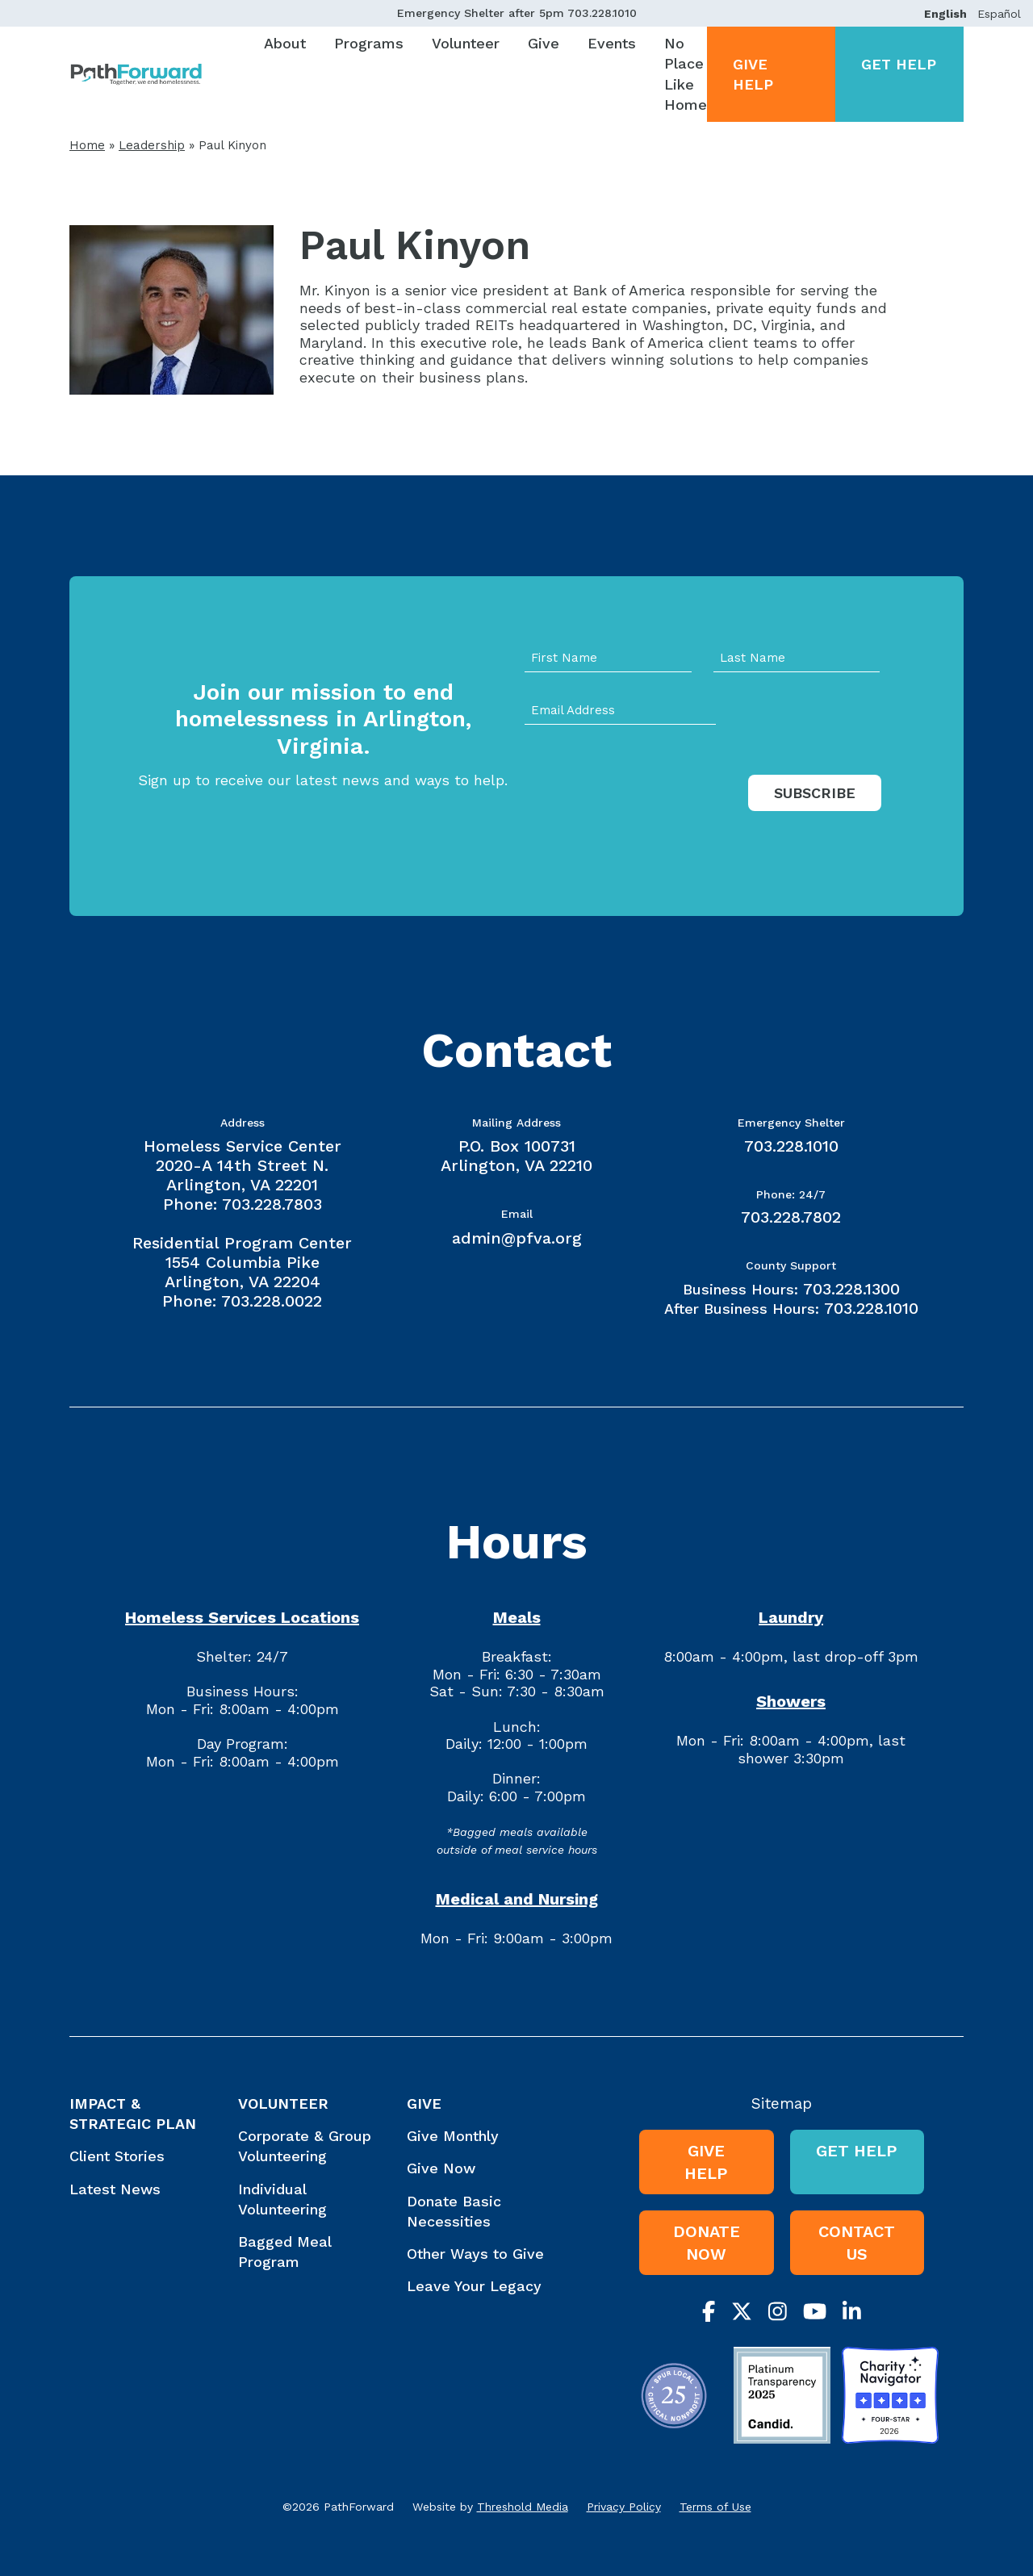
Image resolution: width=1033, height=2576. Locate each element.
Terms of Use (715, 2506)
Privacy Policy (624, 2506)
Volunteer (466, 43)
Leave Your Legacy (474, 2285)
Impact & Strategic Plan (132, 2113)
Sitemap (781, 2103)
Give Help (753, 74)
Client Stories (117, 2155)
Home (87, 145)
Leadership (152, 145)
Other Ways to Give (475, 2253)
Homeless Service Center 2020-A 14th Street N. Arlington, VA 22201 (242, 1165)
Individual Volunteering (282, 2199)
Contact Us (856, 2243)
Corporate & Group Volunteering (304, 2145)
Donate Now (706, 2243)
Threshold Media (522, 2506)
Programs (369, 43)
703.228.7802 (791, 1217)
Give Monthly (453, 2135)
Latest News (115, 2189)
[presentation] (647, 809)
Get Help (898, 64)
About (285, 43)
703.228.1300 (851, 1288)
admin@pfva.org (517, 1238)
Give (543, 43)
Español (999, 13)
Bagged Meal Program (284, 2251)
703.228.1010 (602, 12)
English (945, 13)
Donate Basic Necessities (454, 2211)
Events (612, 43)
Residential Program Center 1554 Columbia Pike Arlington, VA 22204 (242, 1262)
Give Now (441, 2168)
